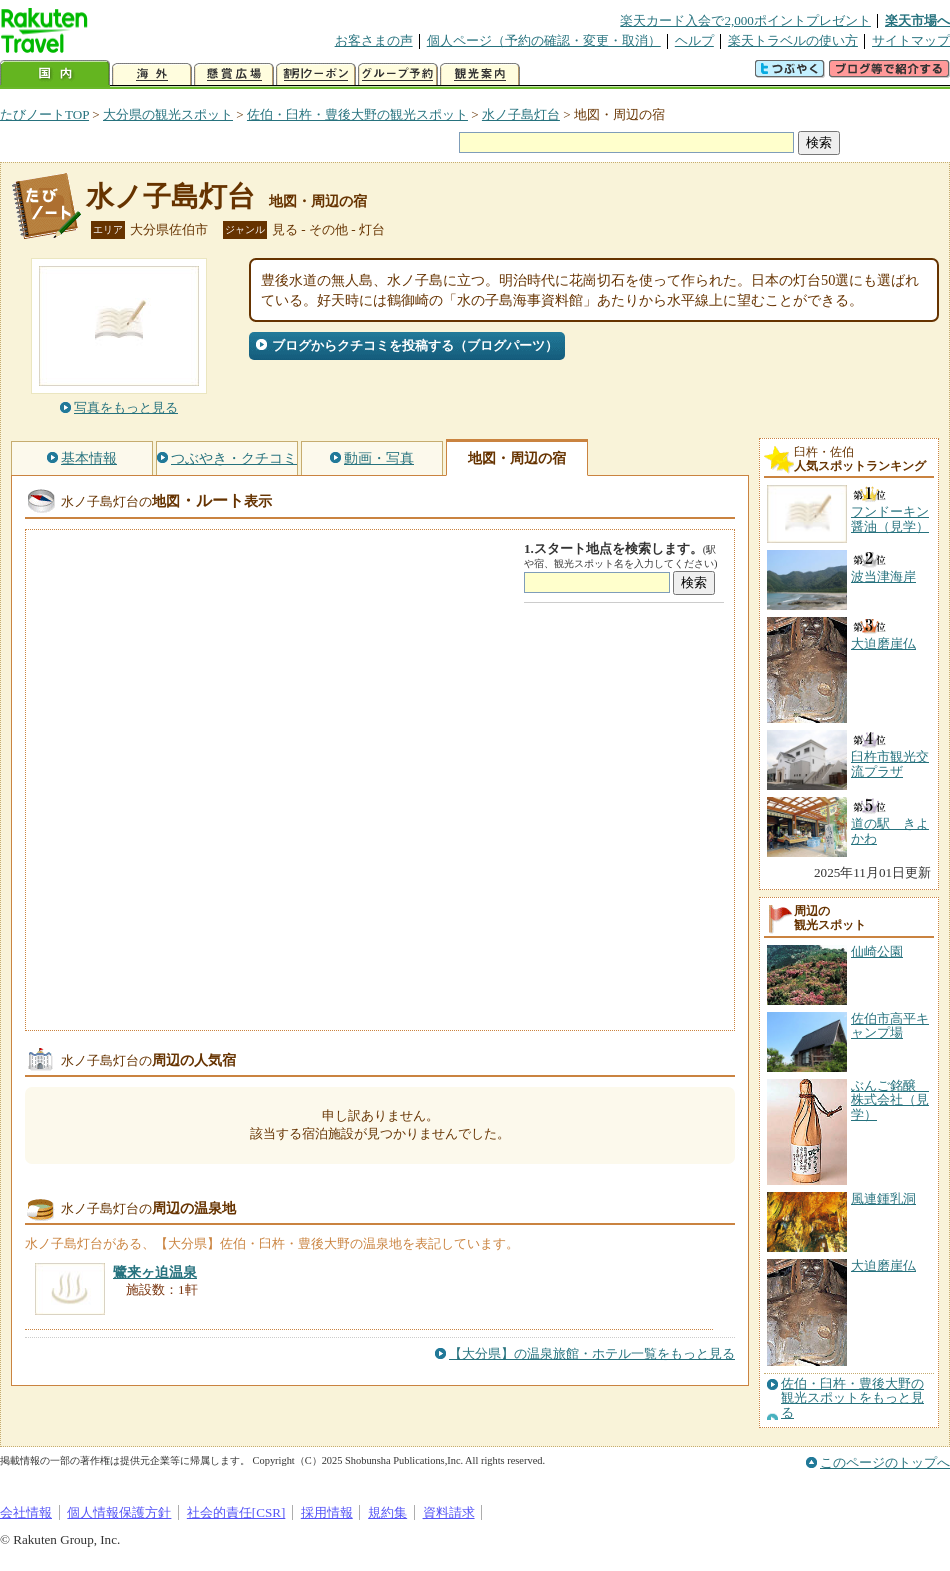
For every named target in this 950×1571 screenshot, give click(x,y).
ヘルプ (694, 40)
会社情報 (26, 1512)
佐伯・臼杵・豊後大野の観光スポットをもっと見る (852, 1398)
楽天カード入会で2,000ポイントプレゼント (745, 20)
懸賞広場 (234, 74)
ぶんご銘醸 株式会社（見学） (890, 1100)
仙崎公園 (877, 951)
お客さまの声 (374, 40)
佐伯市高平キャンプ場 (890, 1025)
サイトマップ (911, 40)
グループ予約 (398, 74)
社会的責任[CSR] (236, 1512)
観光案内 (480, 74)
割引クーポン (316, 74)
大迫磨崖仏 (883, 1265)
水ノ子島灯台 (521, 114)
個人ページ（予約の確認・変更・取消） (544, 40)
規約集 (387, 1512)
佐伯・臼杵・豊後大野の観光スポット (357, 114)
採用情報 (327, 1512)
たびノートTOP (44, 114)
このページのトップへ (885, 1462)
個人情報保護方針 (119, 1512)
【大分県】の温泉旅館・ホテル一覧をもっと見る (592, 1353)
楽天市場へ (917, 20)
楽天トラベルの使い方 (793, 40)
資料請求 (449, 1512)
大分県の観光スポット (168, 114)
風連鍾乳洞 (883, 1198)
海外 (152, 74)
